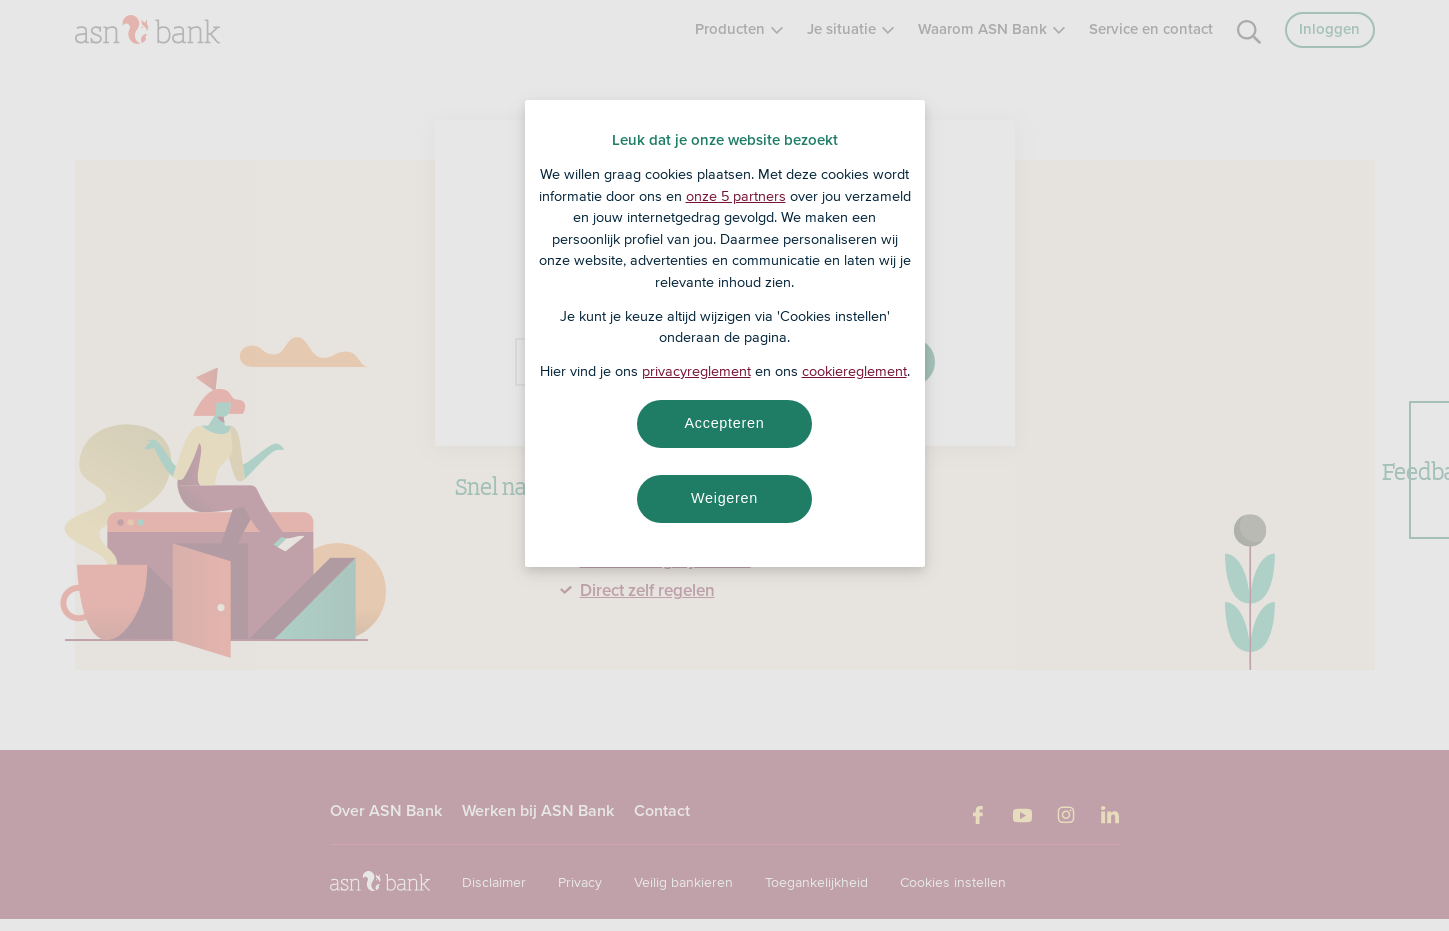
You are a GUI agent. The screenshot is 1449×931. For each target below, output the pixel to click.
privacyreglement (696, 371)
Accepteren (725, 423)
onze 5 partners (736, 196)
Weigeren (724, 498)
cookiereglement (854, 371)
